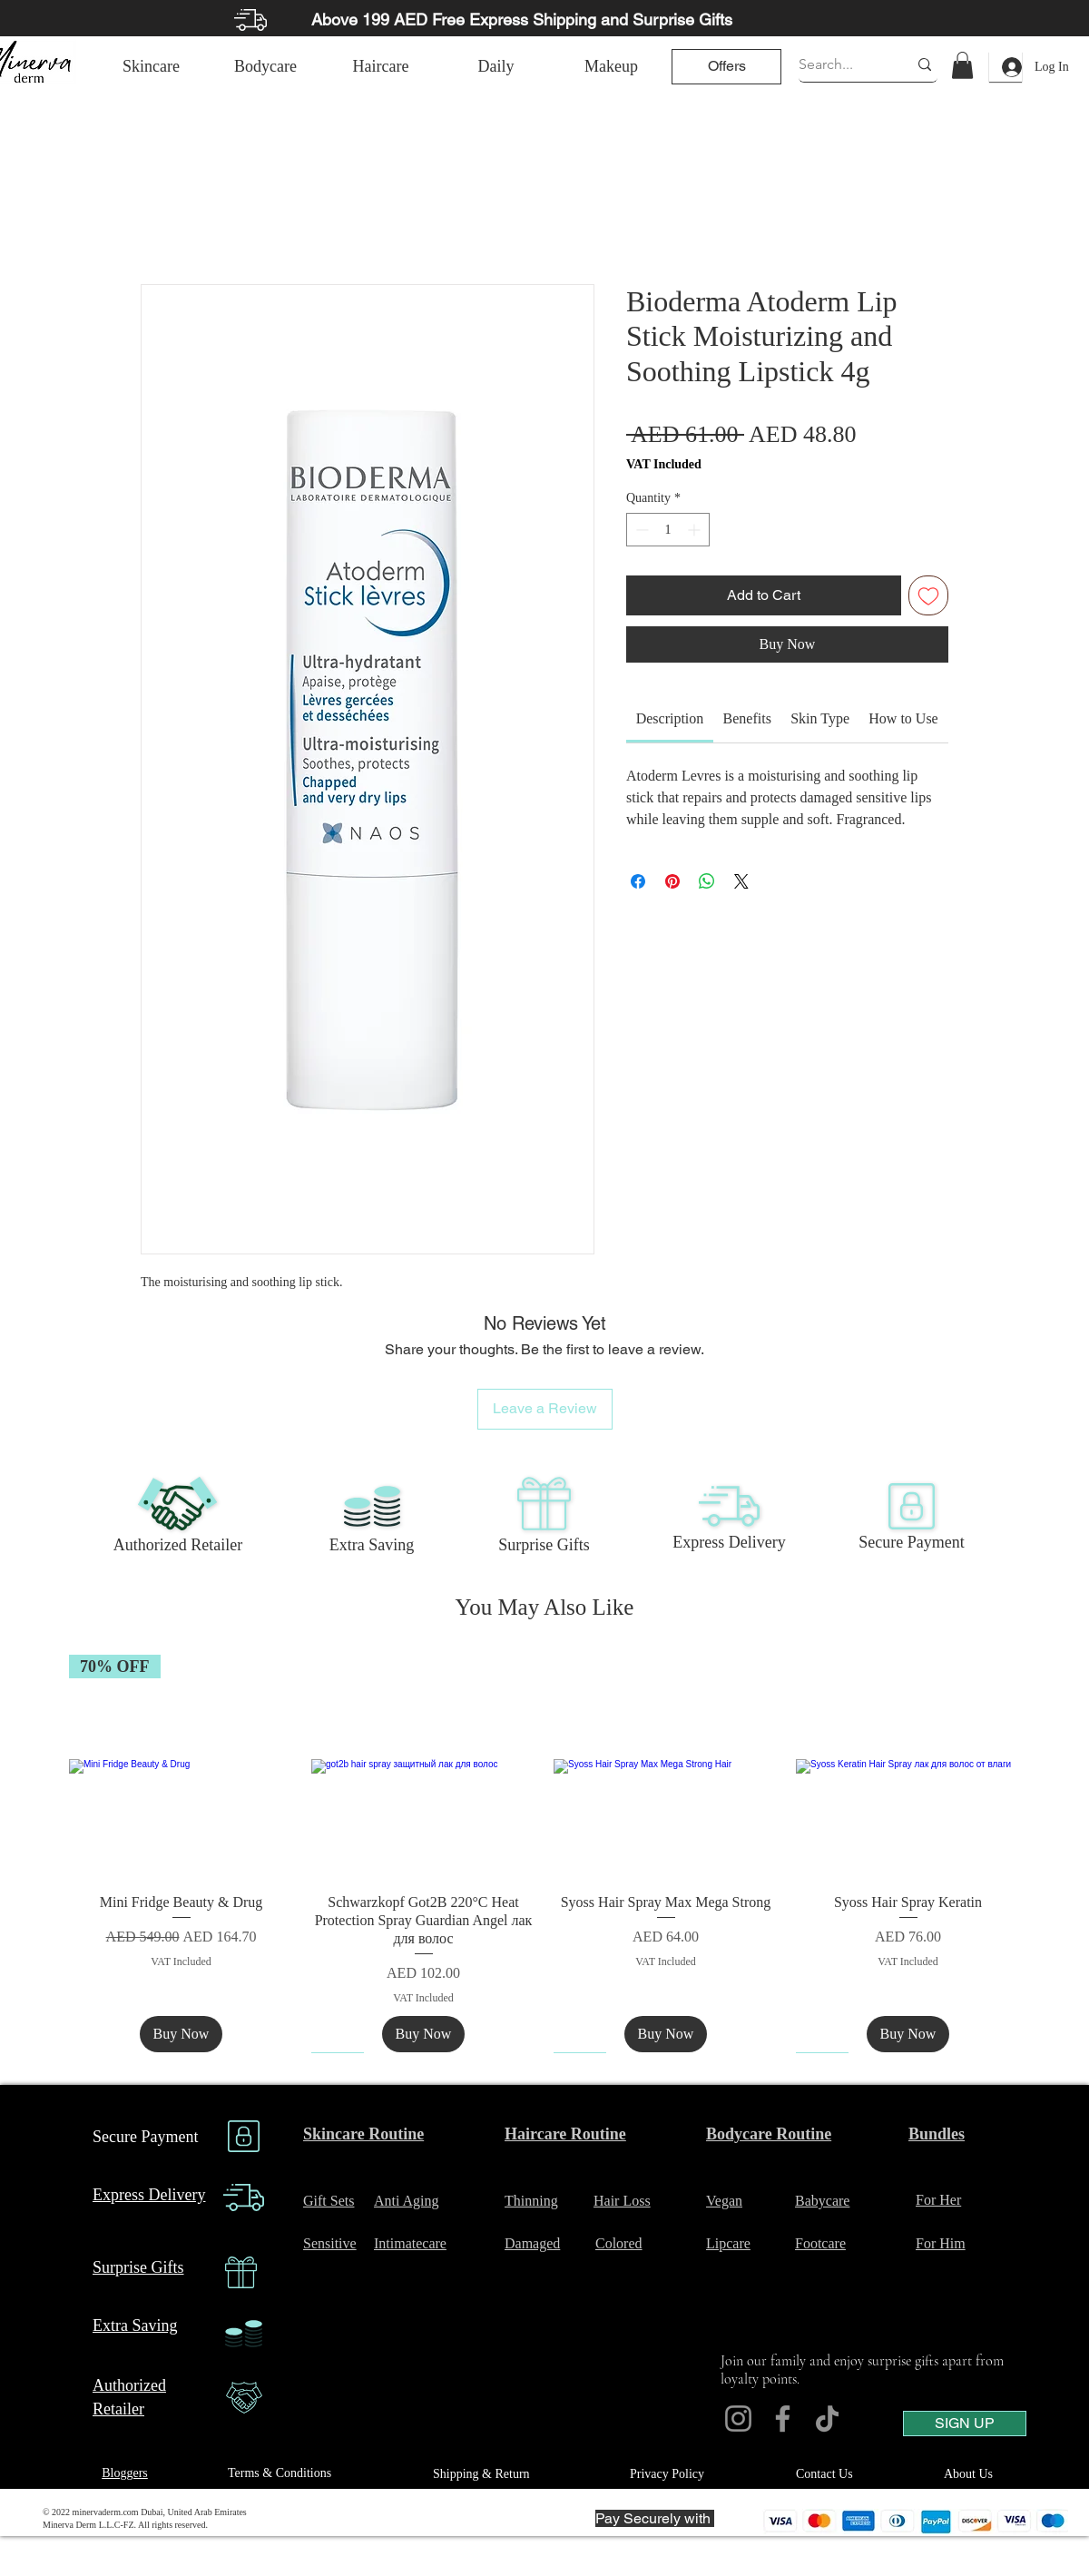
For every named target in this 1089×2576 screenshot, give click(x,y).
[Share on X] (741, 881)
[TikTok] (827, 2418)
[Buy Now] (181, 2034)
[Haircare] (381, 66)
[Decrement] (640, 530)
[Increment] (695, 530)
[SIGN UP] (964, 2423)
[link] (962, 65)
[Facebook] (782, 2418)
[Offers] (726, 66)
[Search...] (839, 64)
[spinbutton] (668, 530)
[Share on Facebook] (638, 881)
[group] (544, 1853)
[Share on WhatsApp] (707, 881)
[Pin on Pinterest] (672, 881)
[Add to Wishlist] (928, 595)
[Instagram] (738, 2418)
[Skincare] (151, 66)
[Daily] (496, 66)
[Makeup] (611, 66)
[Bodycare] (265, 66)
